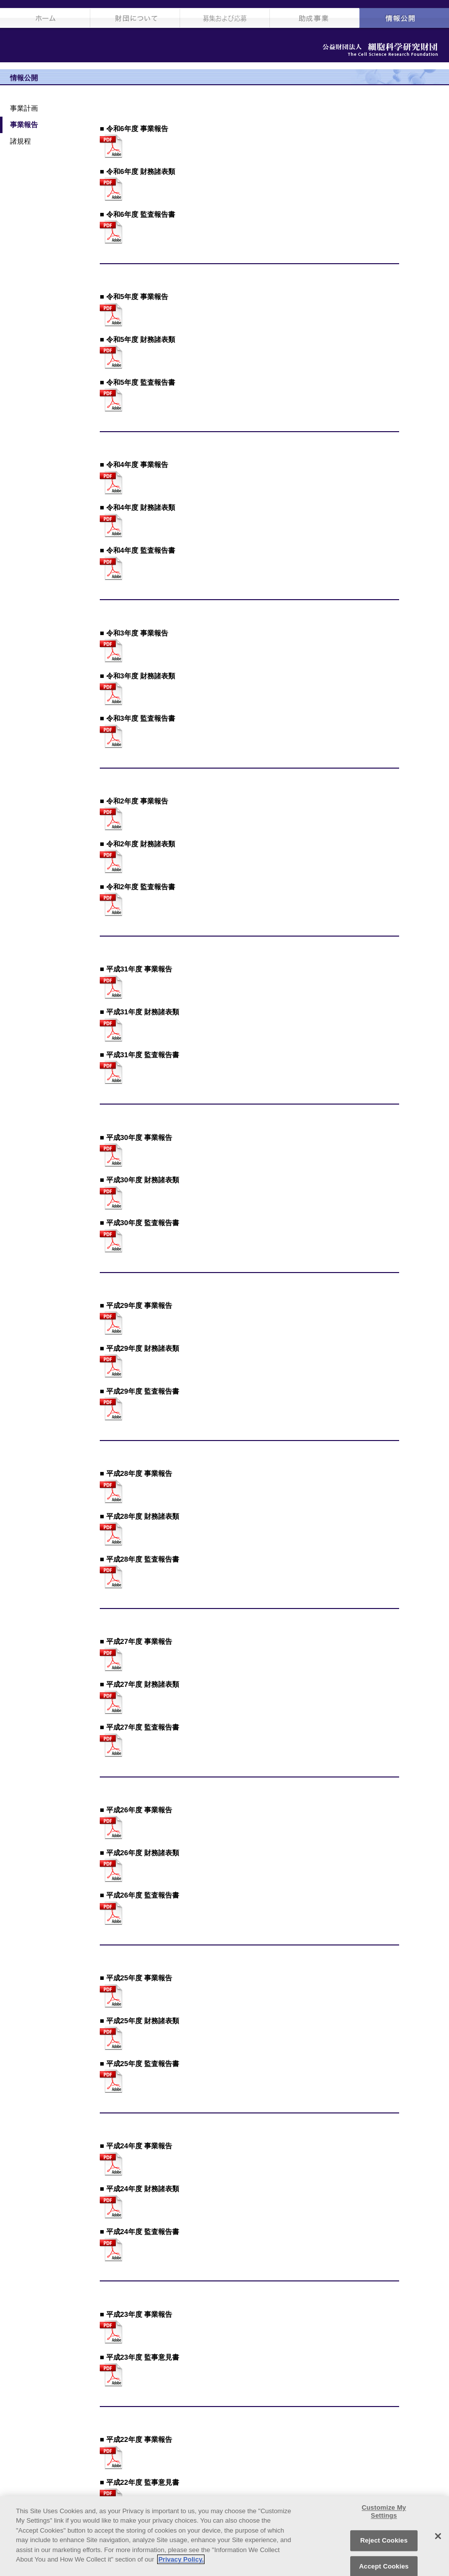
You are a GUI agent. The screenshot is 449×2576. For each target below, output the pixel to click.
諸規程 (20, 141)
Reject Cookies (384, 2540)
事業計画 (24, 108)
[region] (224, 2536)
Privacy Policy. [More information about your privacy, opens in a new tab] (181, 2559)
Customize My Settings (384, 2511)
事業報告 (24, 125)
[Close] (438, 2536)
